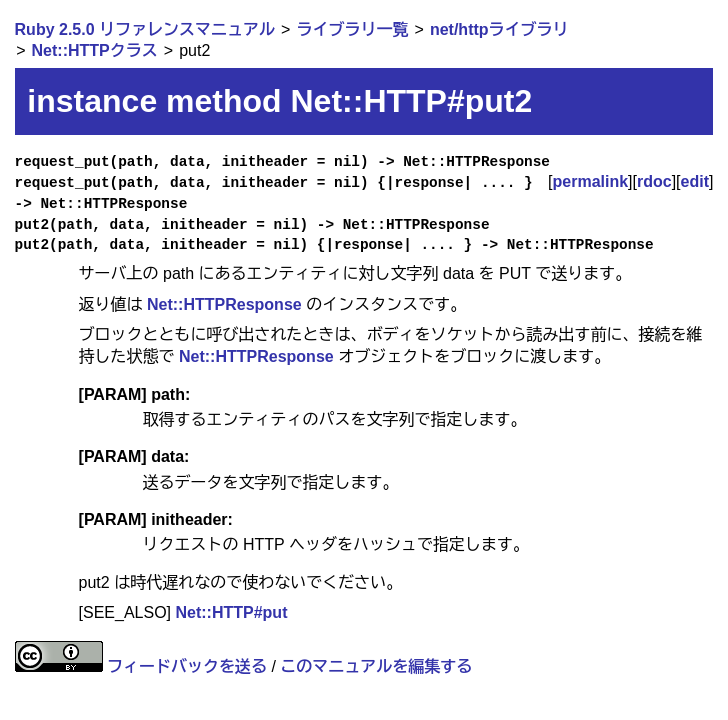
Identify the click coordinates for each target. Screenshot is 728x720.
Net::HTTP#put (231, 612)
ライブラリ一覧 (352, 29)
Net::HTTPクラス (95, 50)
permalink (591, 181)
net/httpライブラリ (499, 29)
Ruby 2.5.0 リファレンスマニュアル (145, 29)
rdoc (654, 181)
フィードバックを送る (187, 666)
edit (695, 181)
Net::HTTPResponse (224, 304)
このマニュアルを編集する (376, 666)
